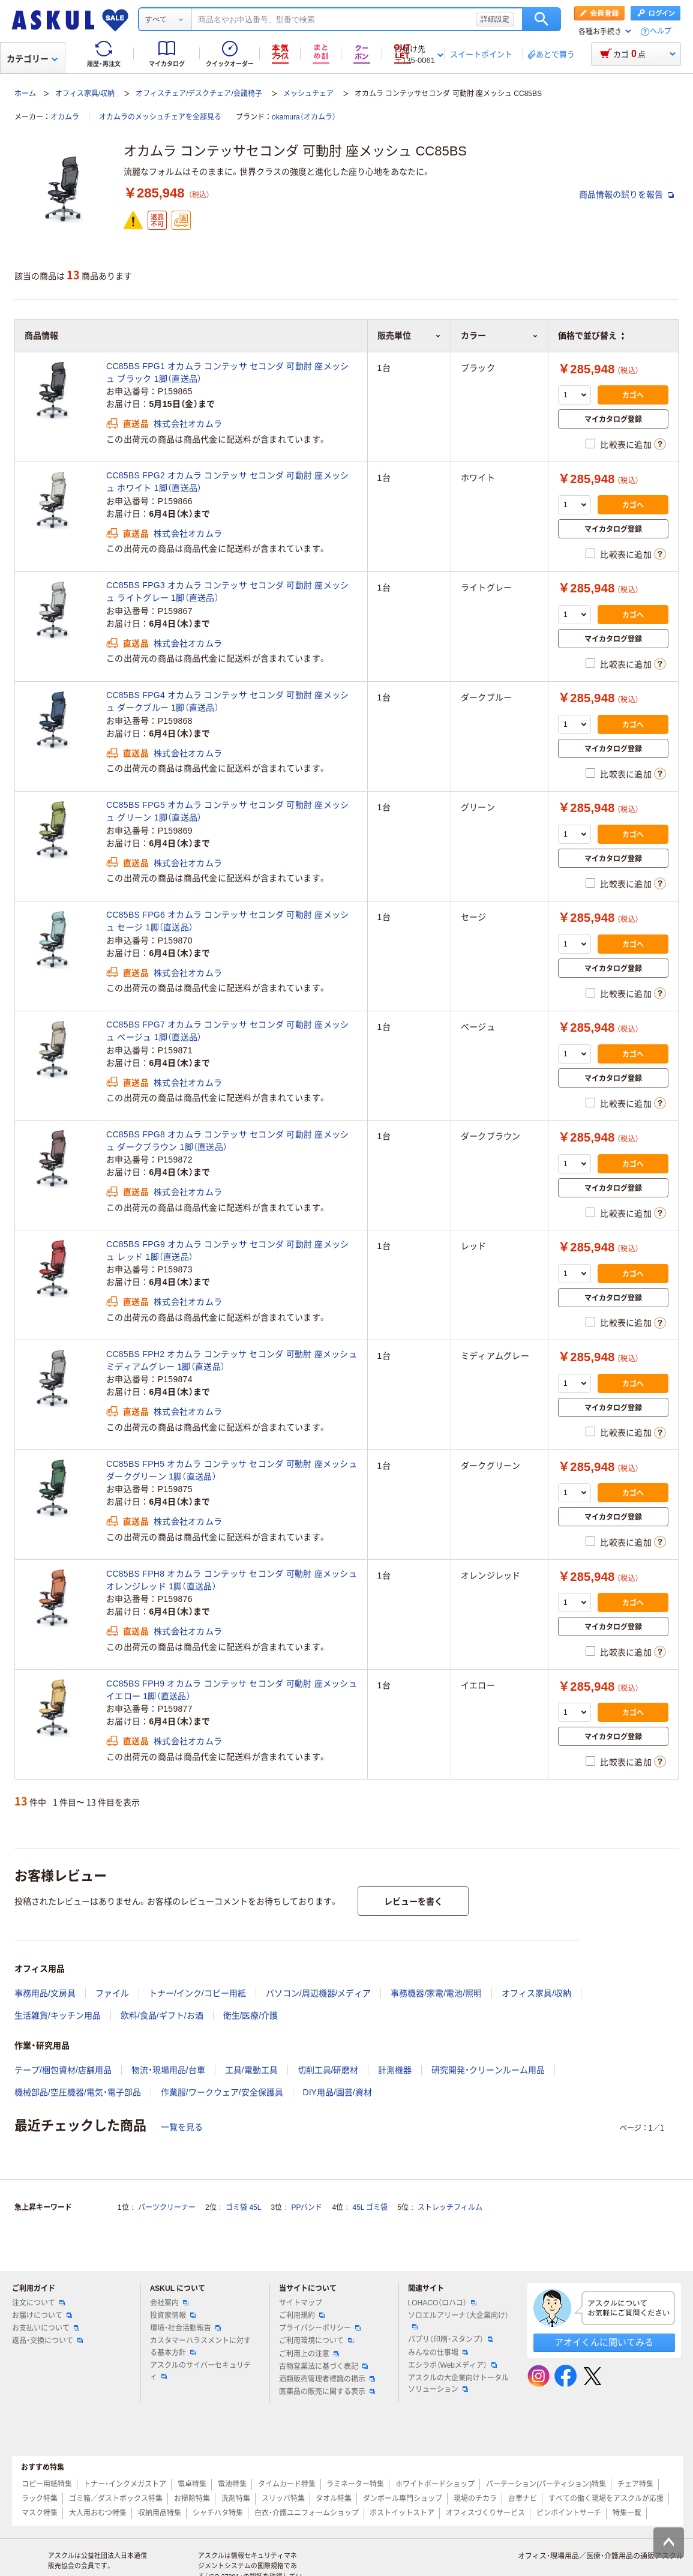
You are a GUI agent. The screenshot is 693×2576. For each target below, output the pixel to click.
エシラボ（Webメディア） (452, 2365)
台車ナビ (522, 2498)
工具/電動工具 (251, 2070)
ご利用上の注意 (309, 2354)
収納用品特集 (159, 2513)
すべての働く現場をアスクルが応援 (606, 2498)
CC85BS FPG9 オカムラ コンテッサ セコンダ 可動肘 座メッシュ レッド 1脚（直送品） (227, 1250)
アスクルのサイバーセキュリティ (200, 2371)
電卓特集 (192, 2484)
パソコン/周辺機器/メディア (318, 1993)
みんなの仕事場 (438, 2353)
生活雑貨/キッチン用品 (57, 2015)
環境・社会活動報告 (185, 2328)
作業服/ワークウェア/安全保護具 (222, 2092)
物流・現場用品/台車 (168, 2070)
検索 (541, 19)
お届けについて (42, 2315)
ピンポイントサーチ (568, 2513)
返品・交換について (47, 2341)
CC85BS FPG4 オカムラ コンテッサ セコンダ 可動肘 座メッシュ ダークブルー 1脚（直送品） (227, 701)
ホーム (25, 93)
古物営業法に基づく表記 (323, 2366)
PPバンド (306, 2207)
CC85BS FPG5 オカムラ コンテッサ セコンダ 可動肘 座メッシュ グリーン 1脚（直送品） (227, 811)
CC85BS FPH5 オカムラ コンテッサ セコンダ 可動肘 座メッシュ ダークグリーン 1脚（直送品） (231, 1470)
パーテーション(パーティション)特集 (546, 2484)
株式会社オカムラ (188, 424)
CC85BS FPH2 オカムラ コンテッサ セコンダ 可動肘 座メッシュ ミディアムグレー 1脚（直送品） (231, 1360)
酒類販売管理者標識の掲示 (327, 2379)
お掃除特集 (192, 2498)
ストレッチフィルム (450, 2207)
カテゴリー (32, 59)
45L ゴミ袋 (370, 2207)
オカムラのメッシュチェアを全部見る (160, 117)
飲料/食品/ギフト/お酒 (162, 2015)
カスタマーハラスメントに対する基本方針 (200, 2346)
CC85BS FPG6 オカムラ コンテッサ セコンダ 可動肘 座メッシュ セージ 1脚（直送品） (227, 921)
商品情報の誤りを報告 (626, 194)
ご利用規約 (302, 2315)
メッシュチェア (308, 93)
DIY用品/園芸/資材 (337, 2092)
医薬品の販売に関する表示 (327, 2392)
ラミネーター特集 (355, 2484)
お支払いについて (45, 2328)
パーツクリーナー (167, 2207)
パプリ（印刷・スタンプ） (450, 2339)
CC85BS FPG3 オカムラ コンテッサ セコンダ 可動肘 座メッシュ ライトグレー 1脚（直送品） (227, 591)
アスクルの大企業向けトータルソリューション (458, 2384)
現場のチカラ (475, 2498)
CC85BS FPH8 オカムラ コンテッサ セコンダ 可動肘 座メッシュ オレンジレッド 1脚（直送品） (231, 1580)
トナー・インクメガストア (124, 2484)
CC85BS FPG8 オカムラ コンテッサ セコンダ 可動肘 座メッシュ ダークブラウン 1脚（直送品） (227, 1141)
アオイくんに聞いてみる (603, 2342)
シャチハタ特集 (218, 2513)
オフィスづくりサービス (485, 2513)
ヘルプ (660, 31)
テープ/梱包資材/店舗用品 (63, 2070)
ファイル (112, 1993)
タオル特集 (334, 2498)
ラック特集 (40, 2498)
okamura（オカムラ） (304, 117)
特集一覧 (627, 2513)
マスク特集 (40, 2513)
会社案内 (169, 2303)
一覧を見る (182, 2127)
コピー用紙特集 (47, 2484)
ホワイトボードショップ (435, 2484)
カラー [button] (499, 335)
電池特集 (232, 2484)
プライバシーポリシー (320, 2328)
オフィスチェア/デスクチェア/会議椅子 (199, 93)
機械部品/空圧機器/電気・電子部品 (77, 2092)
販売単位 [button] (409, 335)
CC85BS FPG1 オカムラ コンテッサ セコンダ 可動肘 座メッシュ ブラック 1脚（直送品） (227, 372)
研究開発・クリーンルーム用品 (488, 2070)
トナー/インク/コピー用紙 (197, 1993)
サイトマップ (300, 2303)
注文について (38, 2303)
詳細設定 (495, 19)
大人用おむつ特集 (98, 2513)
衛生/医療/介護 (250, 2015)
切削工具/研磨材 (328, 2070)
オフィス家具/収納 (85, 93)
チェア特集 (635, 2484)
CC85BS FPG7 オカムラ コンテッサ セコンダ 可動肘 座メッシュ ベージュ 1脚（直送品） (227, 1031)
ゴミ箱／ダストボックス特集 (116, 2498)
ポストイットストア (402, 2513)
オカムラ (64, 117)
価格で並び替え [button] (591, 335)
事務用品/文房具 (45, 1993)
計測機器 (395, 2070)
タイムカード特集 (287, 2484)
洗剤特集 (235, 2498)
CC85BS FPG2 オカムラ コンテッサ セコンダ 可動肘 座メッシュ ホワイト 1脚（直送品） (227, 482)
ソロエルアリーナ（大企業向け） (458, 2320)
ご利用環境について (316, 2341)
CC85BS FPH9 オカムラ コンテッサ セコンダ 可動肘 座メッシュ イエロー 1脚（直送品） (231, 1690)
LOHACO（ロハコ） (442, 2303)
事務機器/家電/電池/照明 (436, 1993)
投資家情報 (173, 2315)
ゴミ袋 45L (243, 2207)
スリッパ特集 (283, 2498)
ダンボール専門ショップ (402, 2498)
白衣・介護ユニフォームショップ (306, 2513)
